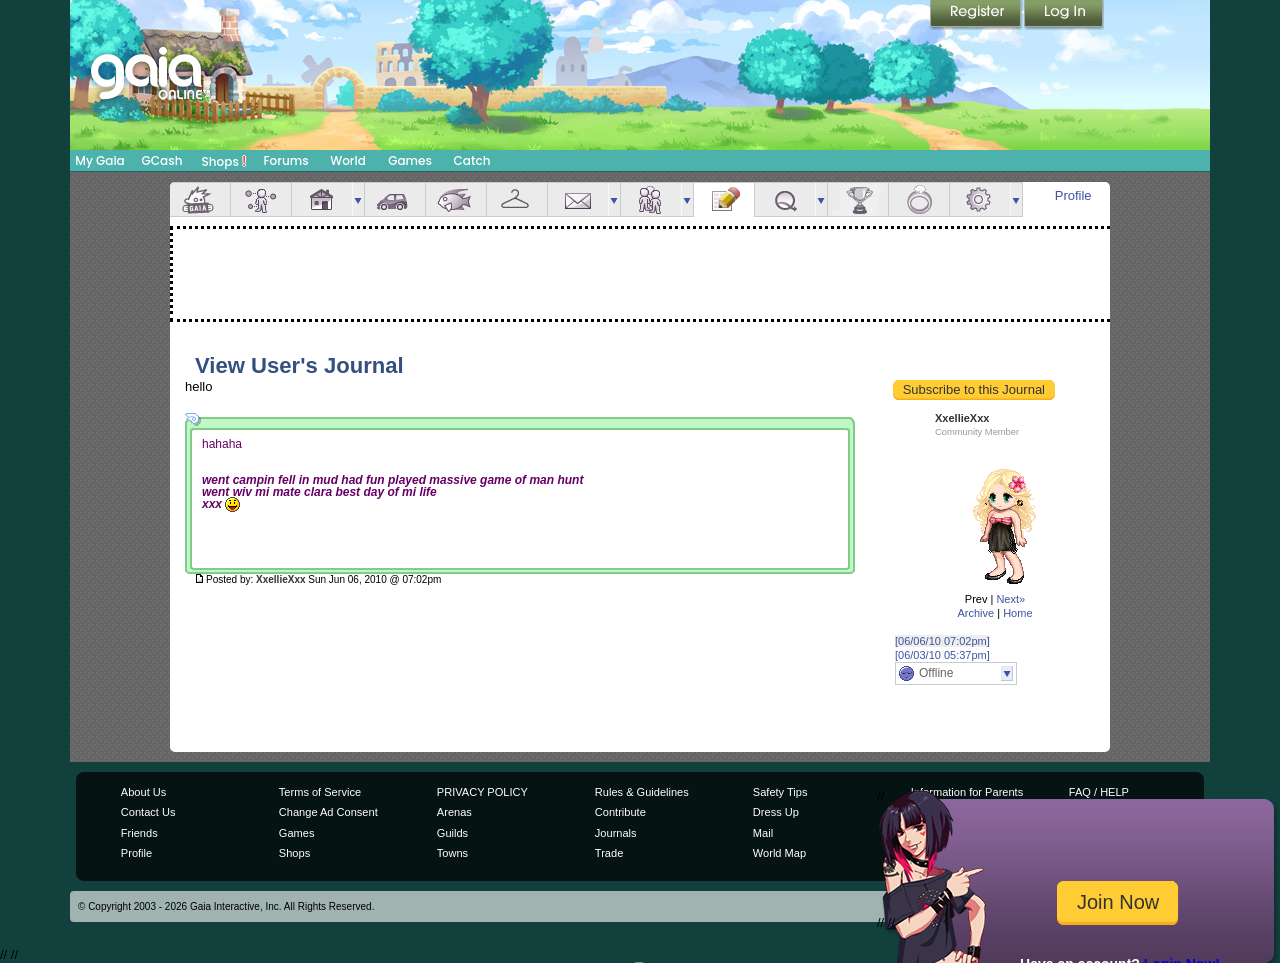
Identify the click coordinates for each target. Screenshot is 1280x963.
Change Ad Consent (328, 812)
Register (977, 15)
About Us (143, 792)
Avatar (261, 199)
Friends (651, 199)
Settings (980, 199)
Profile (1073, 195)
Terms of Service (320, 792)
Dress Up (776, 812)
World (348, 160)
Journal (724, 199)
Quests (785, 199)
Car (395, 199)
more (358, 199)
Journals (616, 833)
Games (410, 160)
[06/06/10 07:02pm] (942, 641)
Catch (472, 160)
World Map (779, 853)
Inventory (517, 199)
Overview (200, 199)
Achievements (858, 199)
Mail (578, 199)
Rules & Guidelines (642, 792)
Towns (452, 853)
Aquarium (456, 199)
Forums (285, 160)
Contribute (620, 812)
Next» (1010, 599)
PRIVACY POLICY (482, 792)
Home (1017, 613)
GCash (162, 160)
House (322, 199)
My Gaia (99, 160)
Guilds (452, 833)
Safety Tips (780, 792)
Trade (609, 853)
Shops (224, 161)
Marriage (919, 199)
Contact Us (148, 812)
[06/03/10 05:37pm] (942, 655)
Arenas (454, 812)
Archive (975, 613)
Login (1064, 15)
